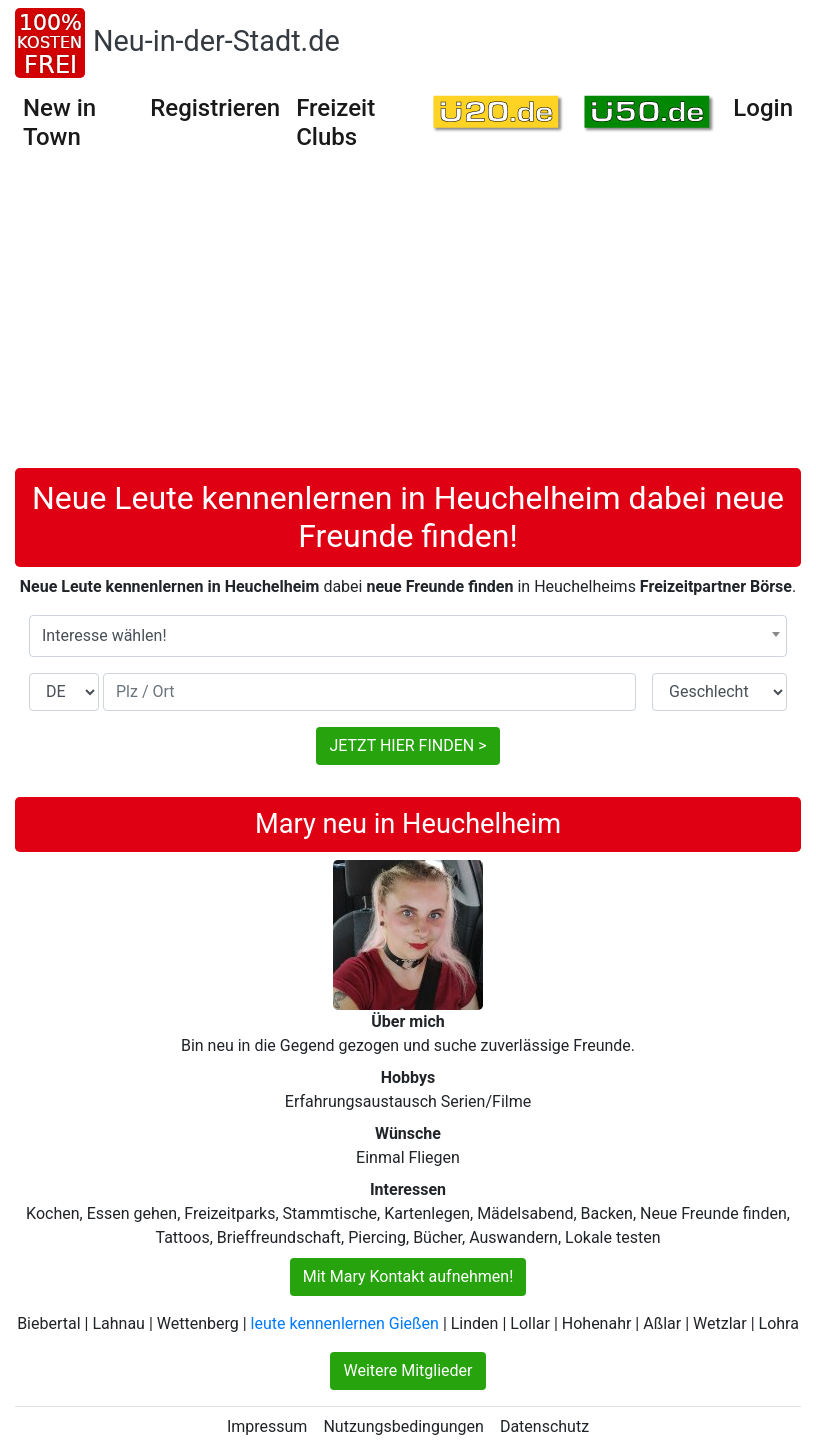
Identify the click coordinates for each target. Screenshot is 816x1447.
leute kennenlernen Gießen (345, 1323)
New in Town (59, 122)
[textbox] (408, 636)
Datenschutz (544, 1426)
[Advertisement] (408, 318)
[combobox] (408, 636)
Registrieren (215, 108)
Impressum (267, 1426)
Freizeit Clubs (335, 122)
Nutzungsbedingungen (403, 1426)
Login (763, 108)
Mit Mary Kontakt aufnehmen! (408, 1276)
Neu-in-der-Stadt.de (216, 41)
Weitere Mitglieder (407, 1370)
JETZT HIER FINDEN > (407, 745)
